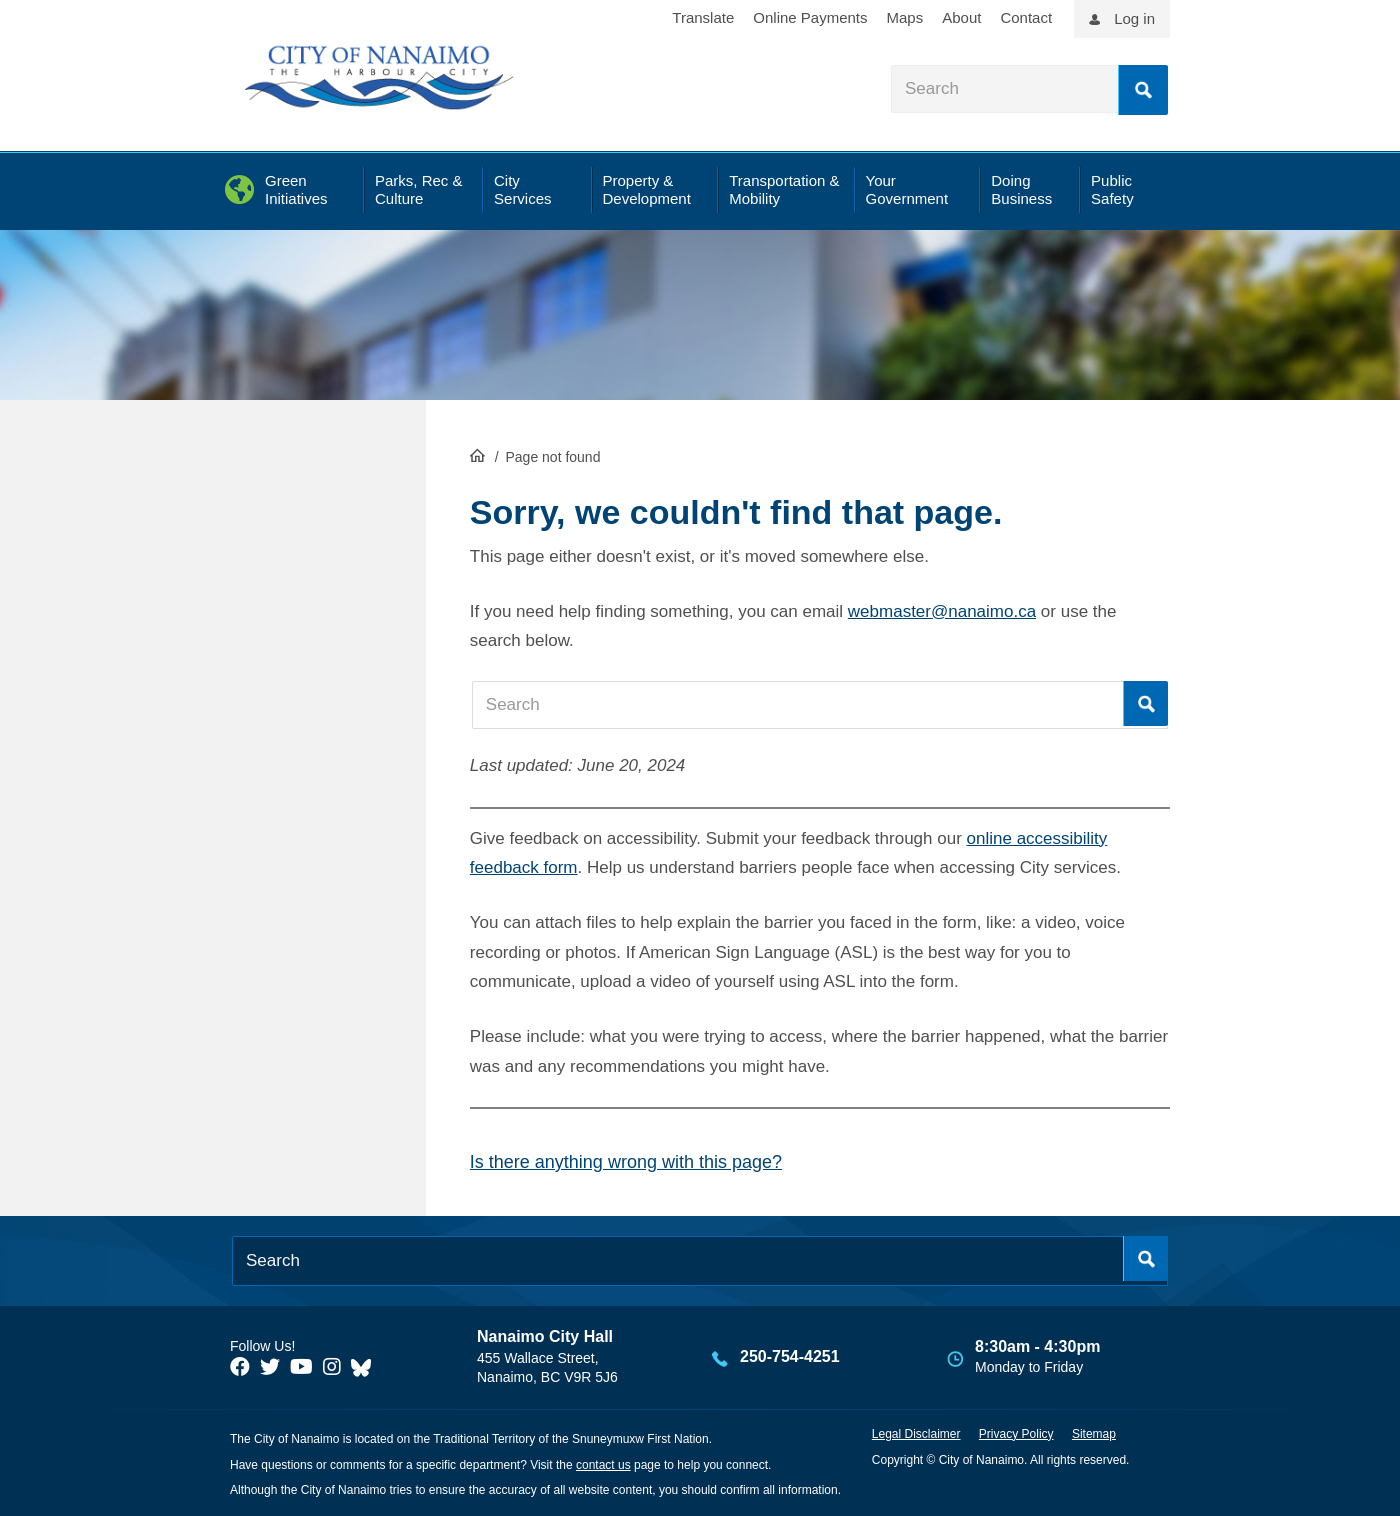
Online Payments (810, 17)
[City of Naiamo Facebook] (240, 1367)
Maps (905, 17)
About (961, 17)
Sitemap (1094, 1434)
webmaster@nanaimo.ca (942, 611)
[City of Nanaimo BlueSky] (366, 1367)
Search (1143, 90)
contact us (603, 1465)
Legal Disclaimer (916, 1434)
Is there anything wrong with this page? (626, 1162)
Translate (703, 17)
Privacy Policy (1016, 1434)
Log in (1134, 18)
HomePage (477, 455)
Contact (1026, 17)
